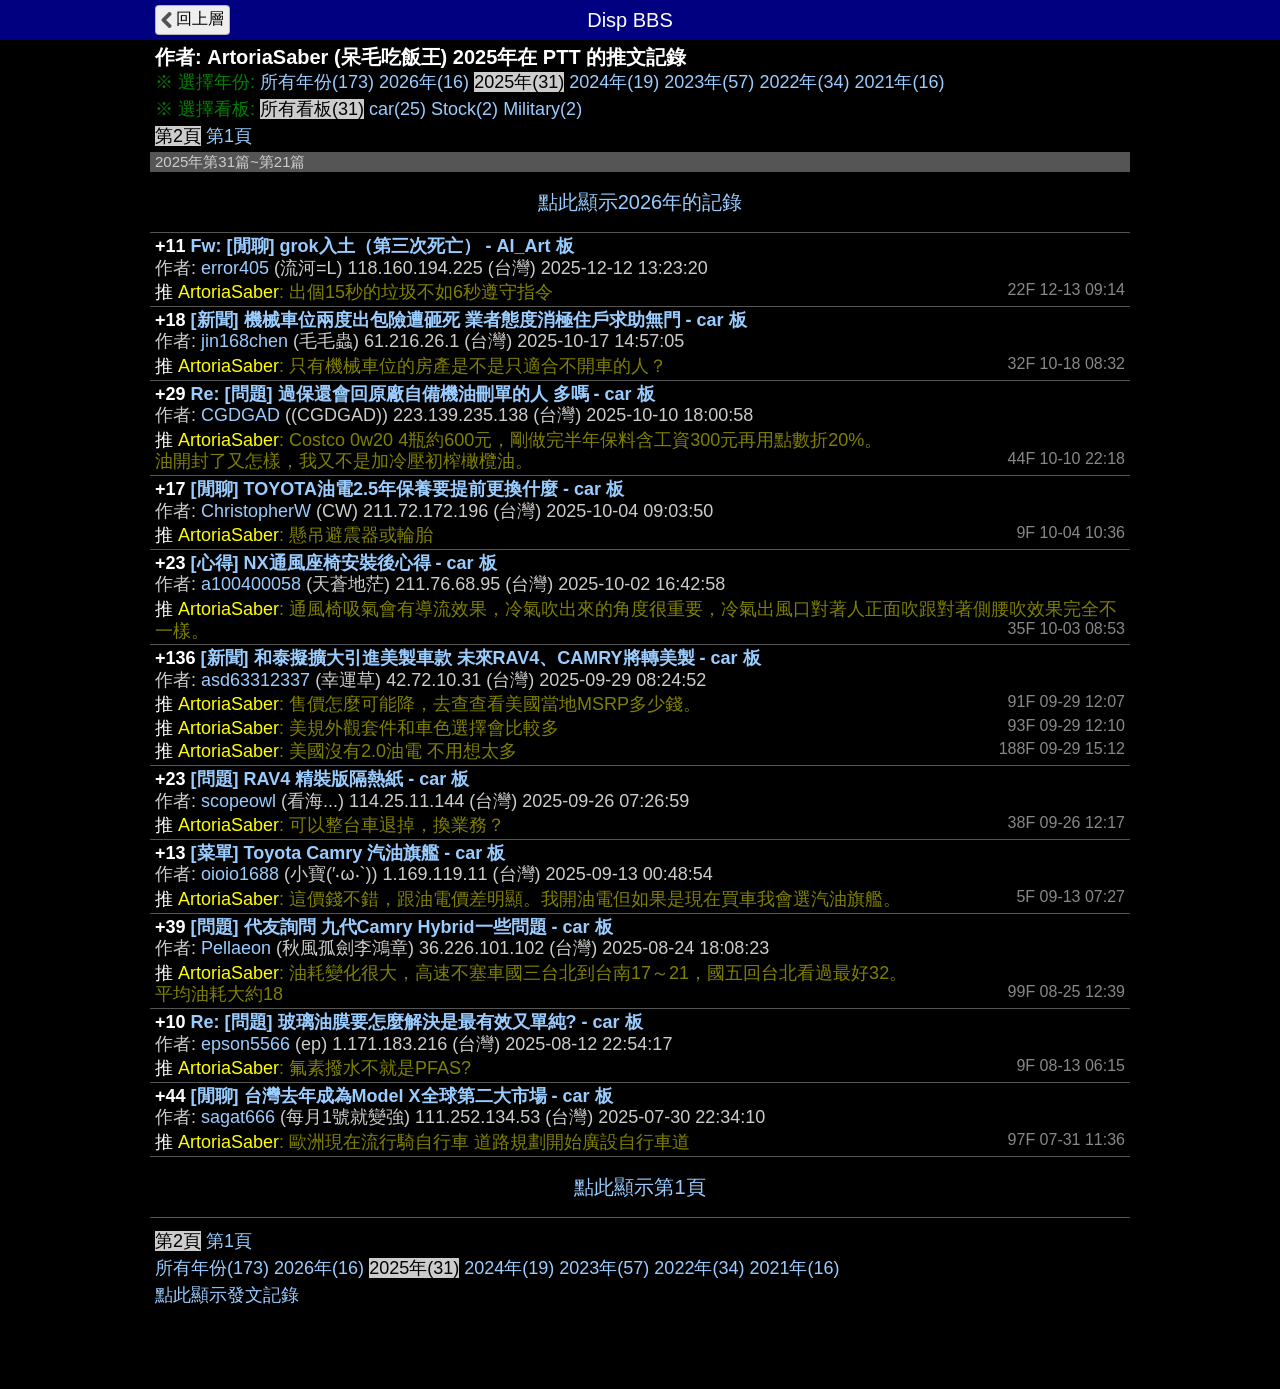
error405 (235, 268)
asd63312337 (255, 680)
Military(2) (542, 109)
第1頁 (229, 136)
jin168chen (244, 341)
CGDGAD (240, 415)
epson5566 (245, 1044)
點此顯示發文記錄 (227, 1295)
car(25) (397, 109)
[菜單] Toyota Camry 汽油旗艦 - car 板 (348, 853)
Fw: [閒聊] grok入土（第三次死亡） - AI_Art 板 (382, 246)
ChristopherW (256, 511)
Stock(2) (464, 109)
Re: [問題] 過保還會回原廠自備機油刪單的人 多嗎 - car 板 (423, 394)
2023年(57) (709, 82)
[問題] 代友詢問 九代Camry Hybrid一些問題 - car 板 (402, 927)
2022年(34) (804, 82)
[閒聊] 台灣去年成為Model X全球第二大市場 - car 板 (402, 1096)
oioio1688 (240, 874)
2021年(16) (899, 82)
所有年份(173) (317, 82)
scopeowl (238, 801)
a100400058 (251, 584)
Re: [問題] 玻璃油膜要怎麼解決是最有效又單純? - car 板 (417, 1022)
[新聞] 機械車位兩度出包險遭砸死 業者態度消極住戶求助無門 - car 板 (469, 320)
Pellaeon (236, 948)
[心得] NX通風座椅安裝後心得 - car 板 (344, 563)
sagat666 (238, 1117)
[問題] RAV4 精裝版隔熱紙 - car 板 (330, 779)
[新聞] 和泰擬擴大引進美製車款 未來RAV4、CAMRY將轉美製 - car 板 (481, 658)
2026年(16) (424, 82)
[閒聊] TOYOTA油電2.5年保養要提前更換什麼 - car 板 (407, 489)
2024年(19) (614, 82)
